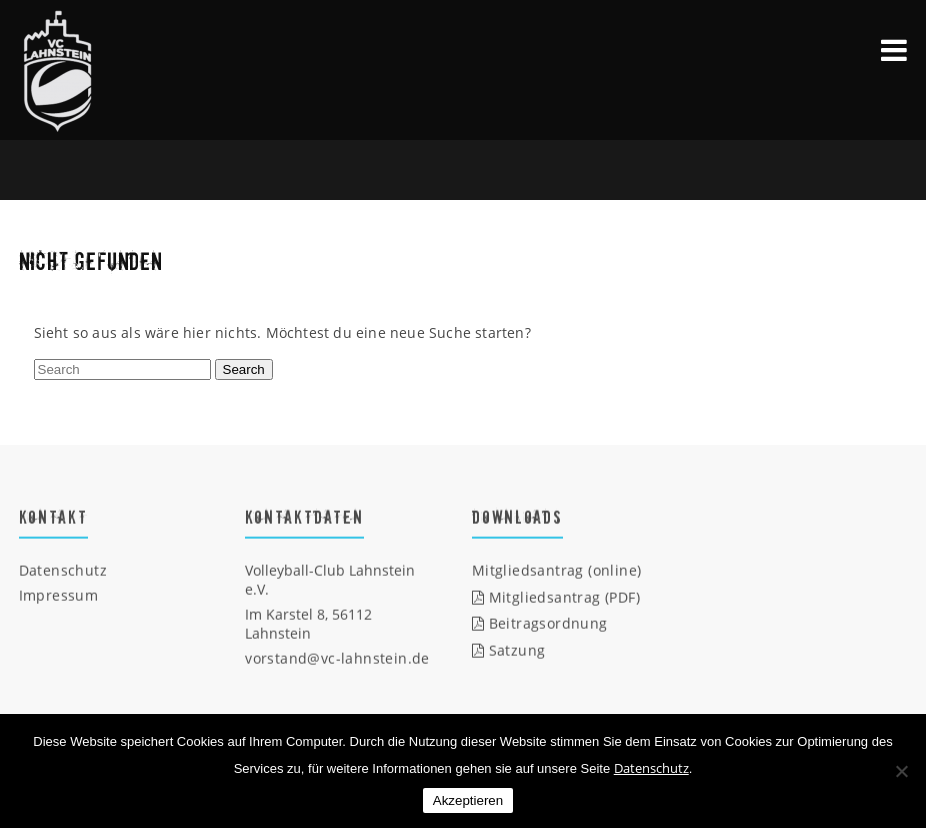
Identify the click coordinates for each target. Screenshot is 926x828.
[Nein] (901, 771)
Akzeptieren (468, 800)
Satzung (509, 650)
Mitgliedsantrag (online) (557, 570)
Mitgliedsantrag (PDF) (556, 597)
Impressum (59, 595)
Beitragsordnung (540, 623)
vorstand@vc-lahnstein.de (337, 658)
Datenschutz (63, 570)
